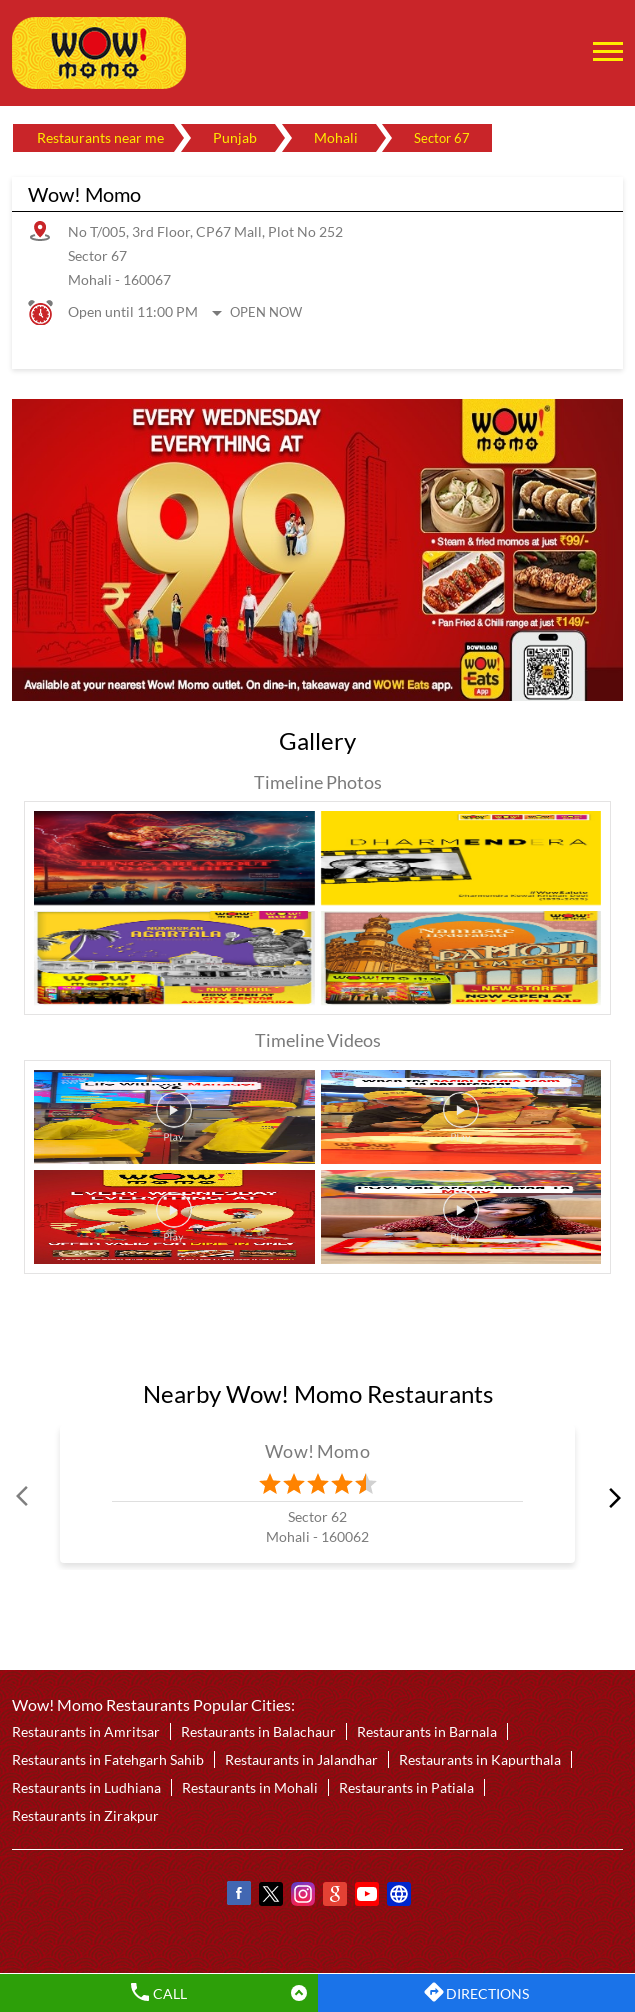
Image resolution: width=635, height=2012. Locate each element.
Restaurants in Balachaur (258, 1731)
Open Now (266, 312)
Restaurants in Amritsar (86, 1731)
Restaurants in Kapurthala (480, 1759)
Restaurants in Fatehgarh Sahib (108, 1759)
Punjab (235, 137)
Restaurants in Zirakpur (85, 1815)
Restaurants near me (100, 137)
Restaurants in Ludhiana (86, 1787)
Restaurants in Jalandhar (301, 1759)
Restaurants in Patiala (406, 1787)
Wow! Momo (317, 1451)
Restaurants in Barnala (427, 1731)
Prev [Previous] (24, 1497)
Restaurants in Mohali (250, 1787)
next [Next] (611, 1497)
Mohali (336, 137)
